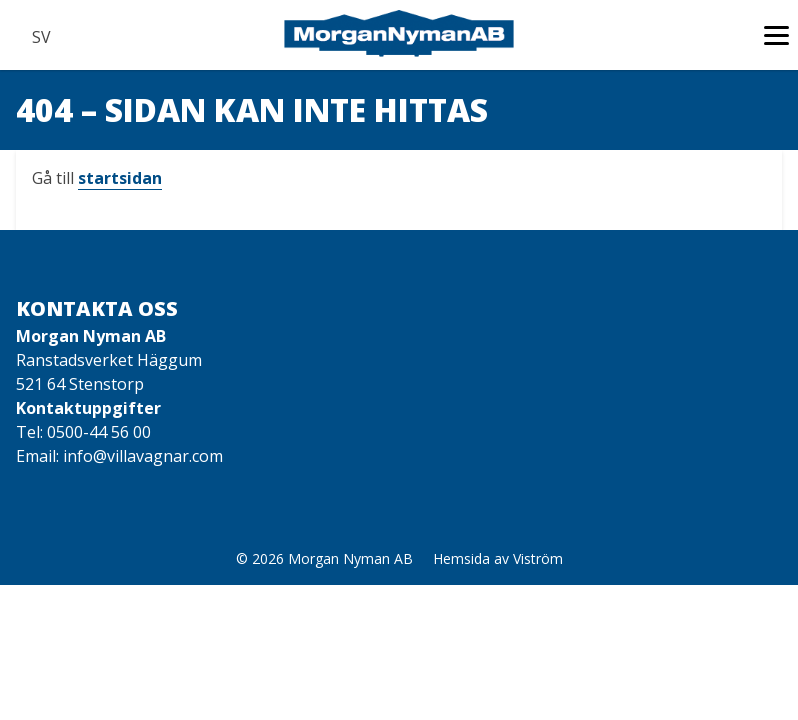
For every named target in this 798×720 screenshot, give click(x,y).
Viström (538, 558)
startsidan (120, 178)
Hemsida (461, 558)
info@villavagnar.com (143, 456)
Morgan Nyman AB (350, 558)
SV (41, 37)
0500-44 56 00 (99, 432)
